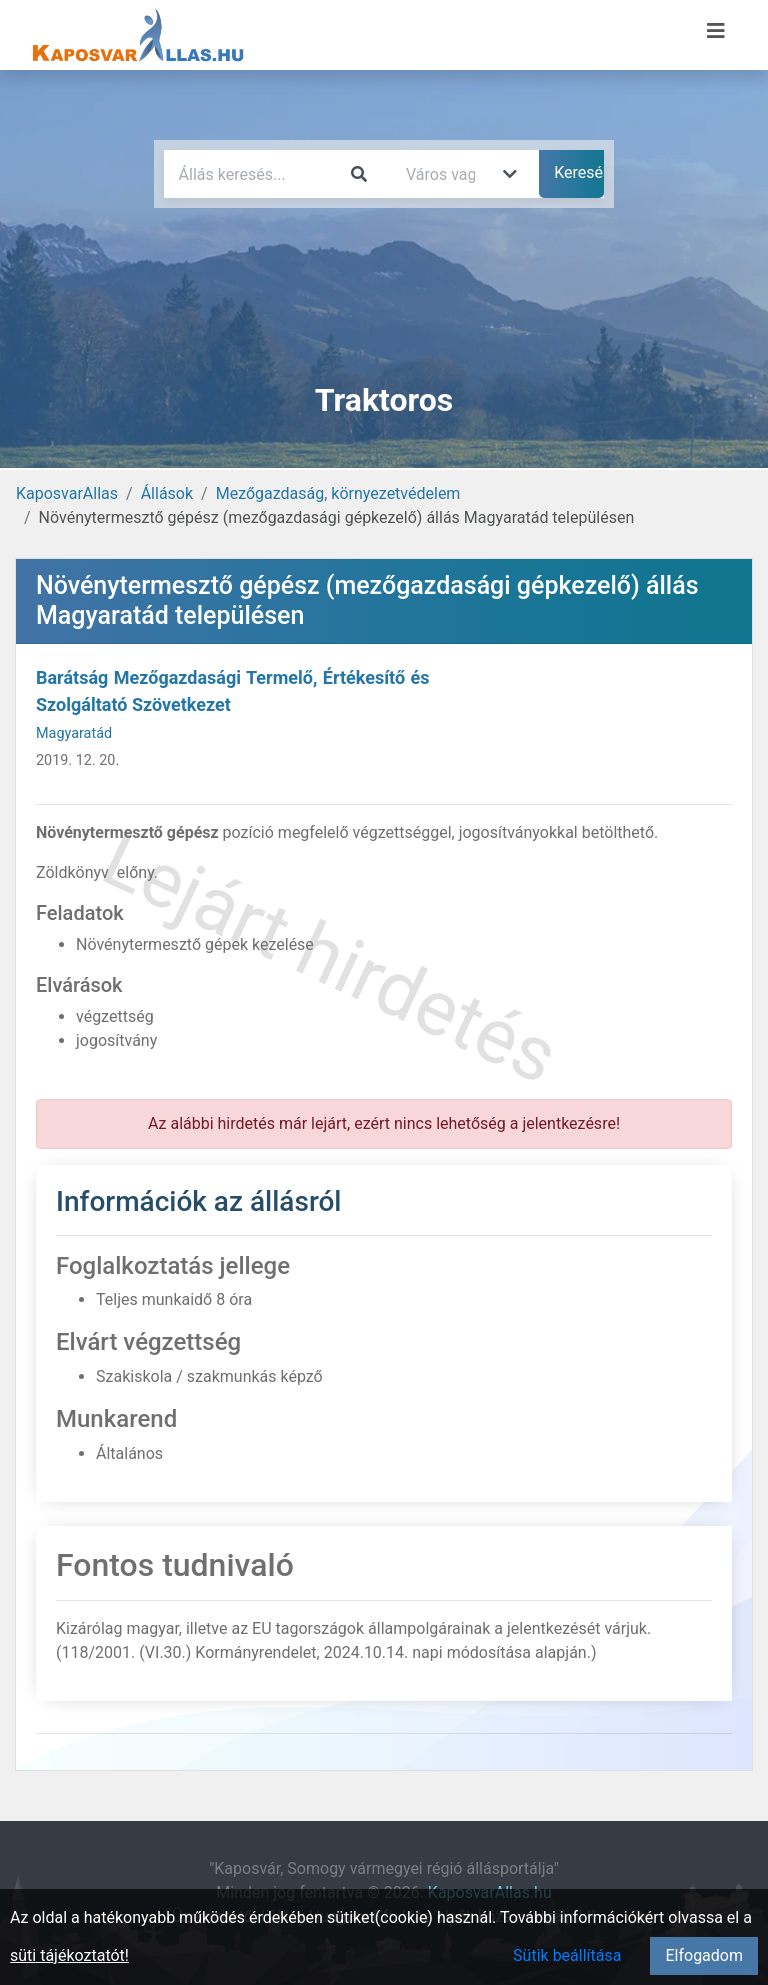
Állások (167, 493)
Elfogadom (704, 1955)
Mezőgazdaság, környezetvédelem (338, 493)
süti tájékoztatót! (69, 1955)
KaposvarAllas (67, 493)
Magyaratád (74, 733)
